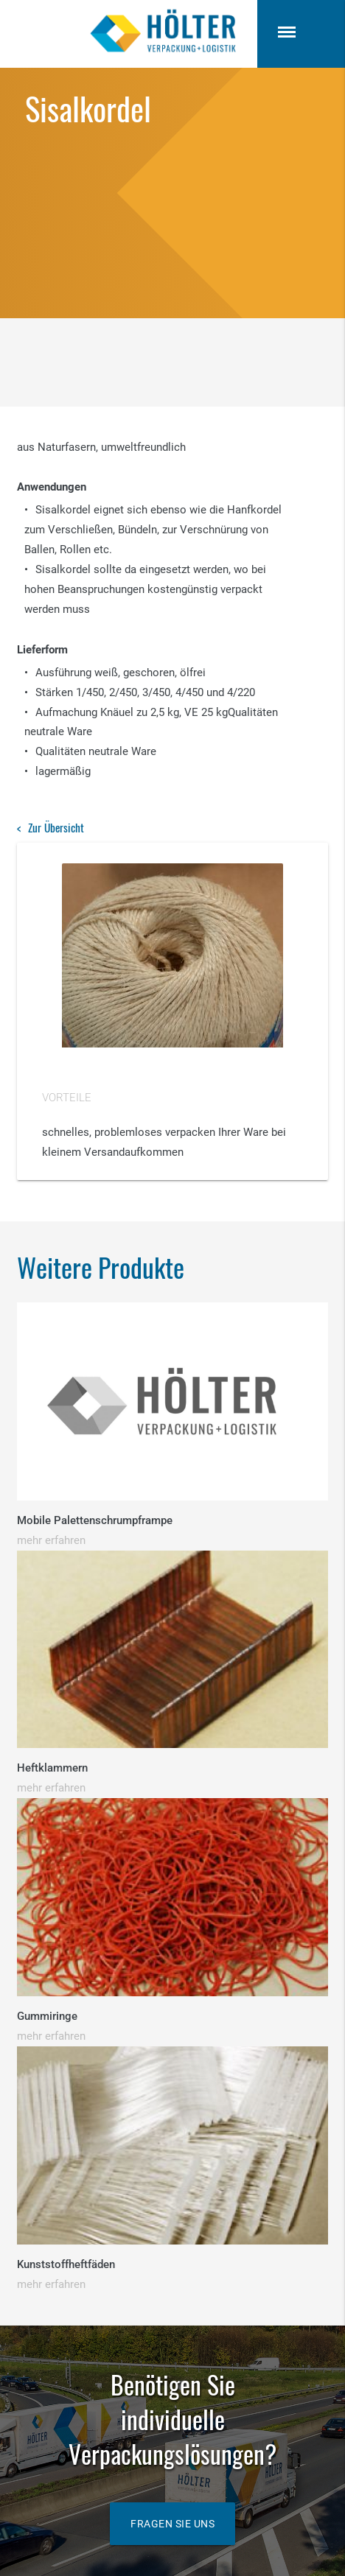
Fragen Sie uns (172, 2524)
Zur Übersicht (56, 827)
